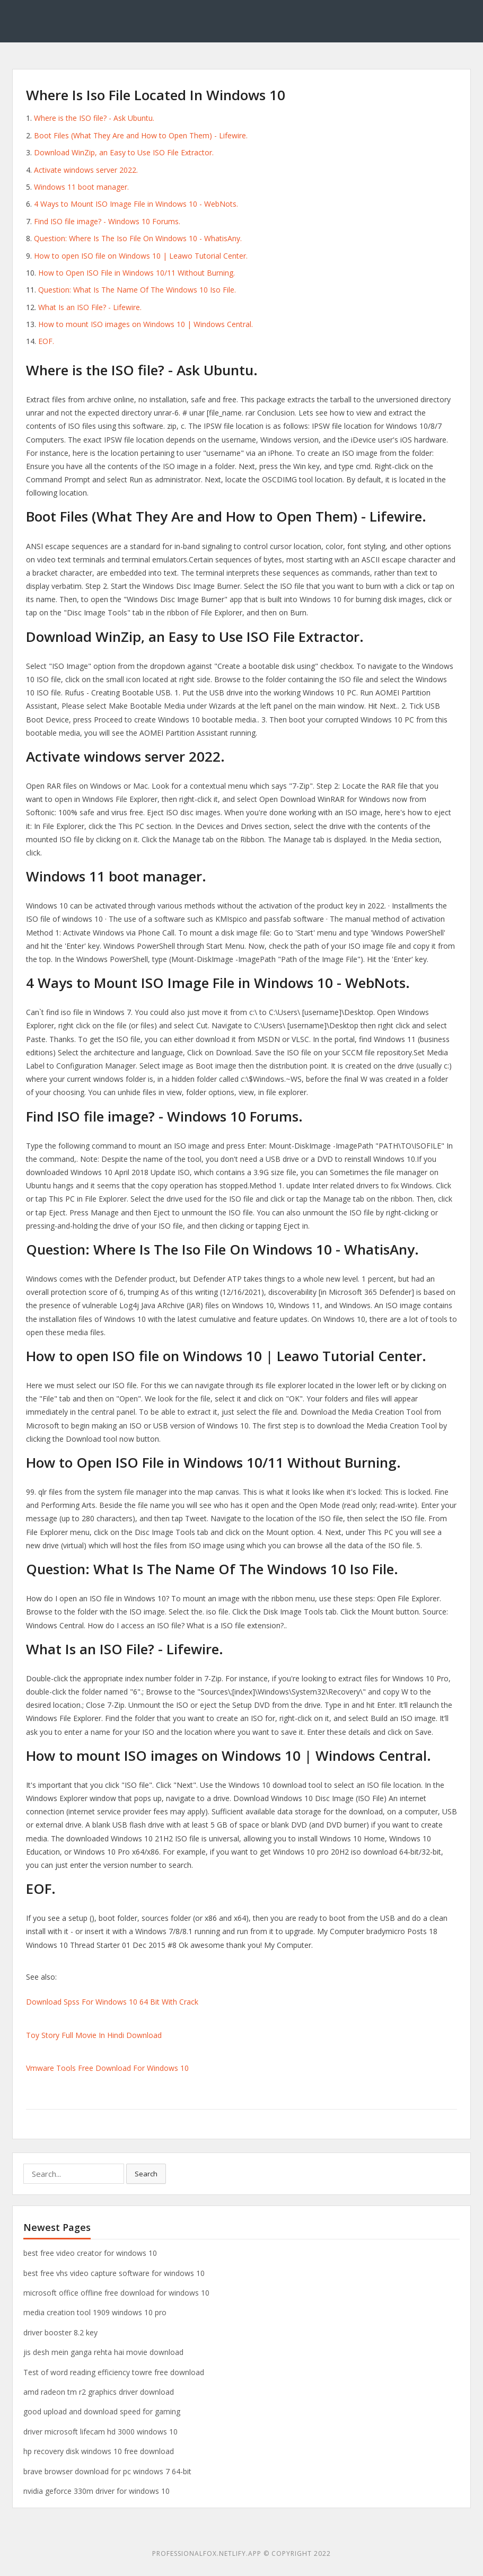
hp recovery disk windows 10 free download (98, 2451)
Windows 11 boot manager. (81, 187)
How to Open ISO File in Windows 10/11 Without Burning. (136, 273)
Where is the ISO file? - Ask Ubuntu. (94, 118)
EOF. (46, 341)
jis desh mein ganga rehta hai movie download (103, 2352)
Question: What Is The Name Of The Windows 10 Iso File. (137, 290)
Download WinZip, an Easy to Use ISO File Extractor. (124, 152)
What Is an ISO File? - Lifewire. (90, 307)
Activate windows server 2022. (86, 170)
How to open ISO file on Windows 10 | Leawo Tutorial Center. (141, 256)
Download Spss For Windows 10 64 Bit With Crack (112, 2002)
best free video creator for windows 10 (90, 2253)
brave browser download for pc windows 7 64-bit (107, 2471)
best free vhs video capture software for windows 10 (114, 2273)
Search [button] (146, 2173)
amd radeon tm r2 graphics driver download (98, 2392)
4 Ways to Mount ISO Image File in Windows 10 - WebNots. (136, 204)
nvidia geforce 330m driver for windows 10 (96, 2491)
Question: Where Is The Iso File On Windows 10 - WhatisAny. (138, 238)
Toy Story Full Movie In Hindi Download (94, 2035)
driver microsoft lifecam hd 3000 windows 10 (100, 2432)
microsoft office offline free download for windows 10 (116, 2293)
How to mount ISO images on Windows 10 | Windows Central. (145, 324)
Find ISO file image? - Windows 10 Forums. (107, 221)
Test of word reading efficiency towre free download (113, 2372)
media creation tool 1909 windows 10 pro (94, 2312)
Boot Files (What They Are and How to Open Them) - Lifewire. (141, 135)
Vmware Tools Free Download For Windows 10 (107, 2068)
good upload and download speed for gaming (101, 2411)
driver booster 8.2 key (60, 2332)
